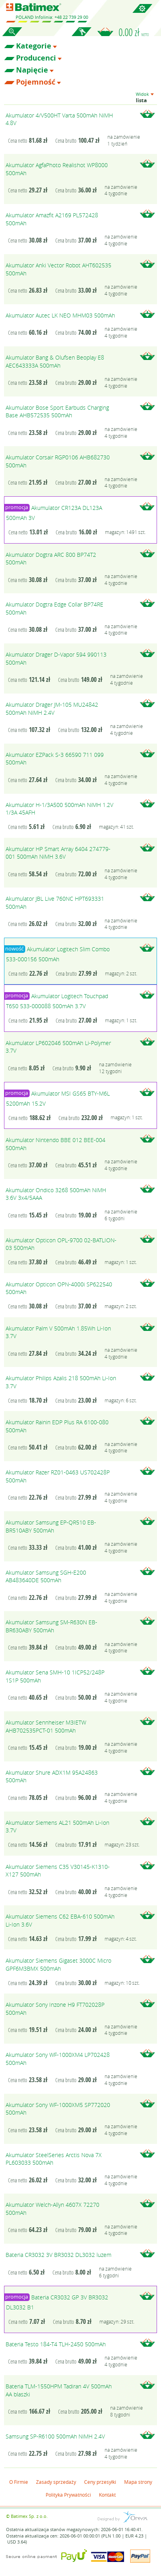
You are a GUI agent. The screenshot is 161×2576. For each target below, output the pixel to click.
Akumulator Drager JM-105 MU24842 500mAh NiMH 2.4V (52, 708)
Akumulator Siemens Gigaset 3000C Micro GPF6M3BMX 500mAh (58, 1964)
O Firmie (18, 2481)
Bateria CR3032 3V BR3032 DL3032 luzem (58, 2255)
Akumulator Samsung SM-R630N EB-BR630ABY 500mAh (51, 1626)
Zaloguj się (81, 36)
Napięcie (32, 70)
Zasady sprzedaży (56, 2481)
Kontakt (107, 2494)
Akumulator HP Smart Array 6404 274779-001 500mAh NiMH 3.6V (58, 853)
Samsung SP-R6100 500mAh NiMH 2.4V (55, 2436)
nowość (14, 948)
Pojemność (35, 82)
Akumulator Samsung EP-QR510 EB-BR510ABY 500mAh (51, 1526)
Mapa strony (138, 2481)
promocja (16, 507)
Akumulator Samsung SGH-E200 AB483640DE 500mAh (46, 1576)
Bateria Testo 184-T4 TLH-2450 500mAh (56, 2344)
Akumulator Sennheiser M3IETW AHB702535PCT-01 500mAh (46, 1726)
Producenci (36, 58)
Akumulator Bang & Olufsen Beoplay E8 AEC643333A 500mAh (55, 361)
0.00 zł (134, 32)
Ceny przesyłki (100, 2481)
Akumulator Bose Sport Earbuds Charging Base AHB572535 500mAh (57, 411)
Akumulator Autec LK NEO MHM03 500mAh (60, 315)
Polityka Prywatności (68, 2494)
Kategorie (33, 46)
